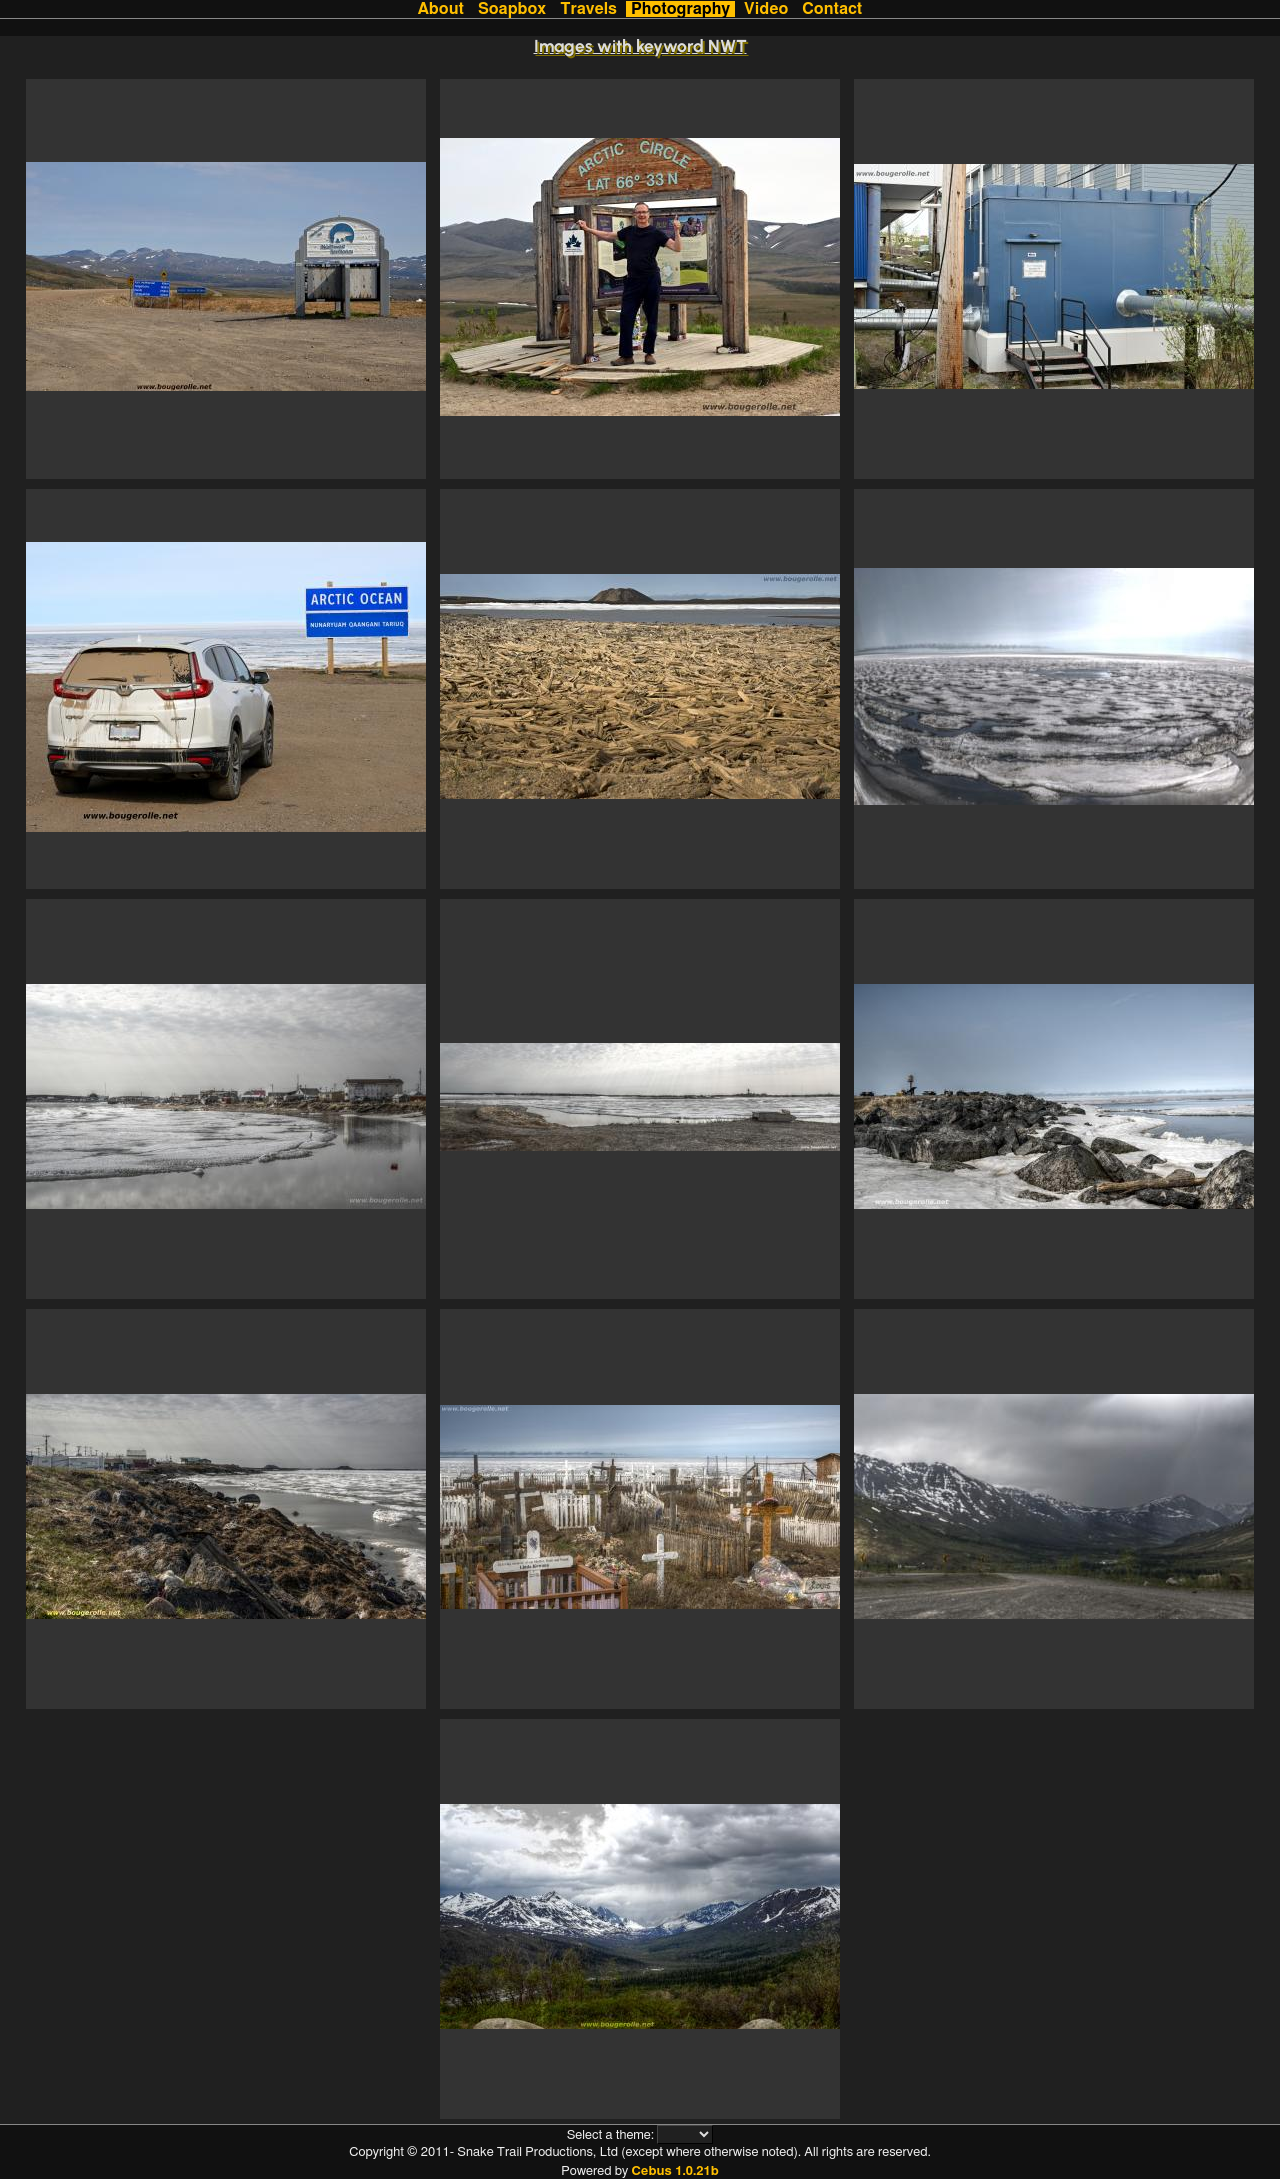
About (441, 9)
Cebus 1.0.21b (674, 2171)
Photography (680, 9)
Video (766, 9)
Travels (588, 9)
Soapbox (512, 9)
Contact (832, 9)
